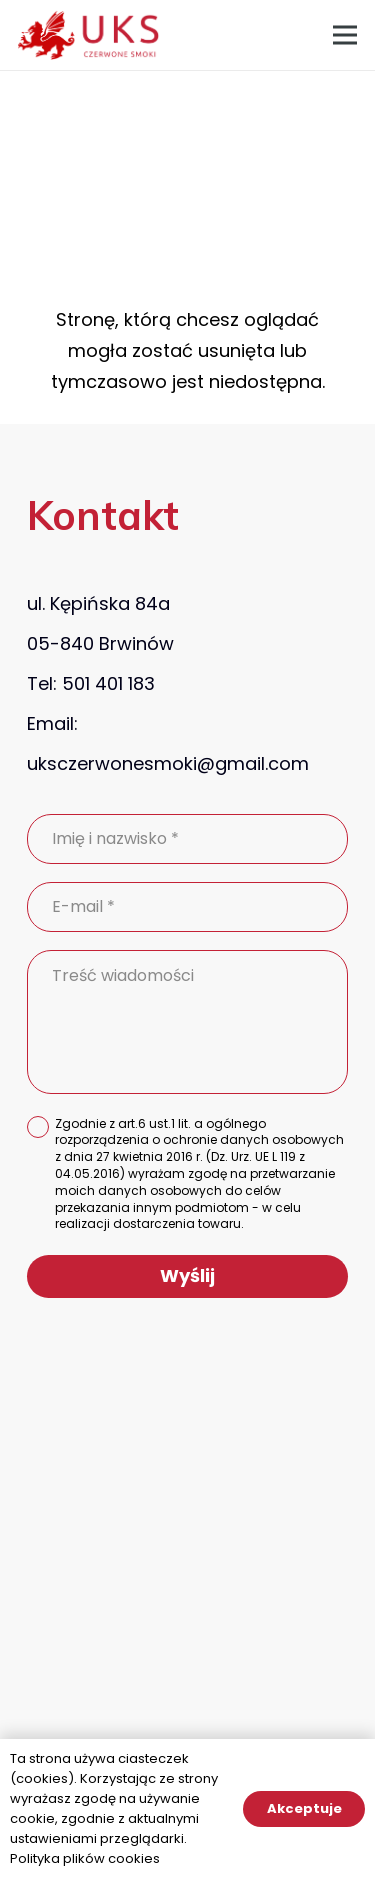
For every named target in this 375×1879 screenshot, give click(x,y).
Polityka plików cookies (85, 1858)
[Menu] (345, 35)
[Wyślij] (187, 1276)
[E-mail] (187, 907)
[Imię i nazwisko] (187, 839)
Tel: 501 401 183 (91, 683)
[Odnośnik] (89, 35)
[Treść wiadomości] (187, 1022)
